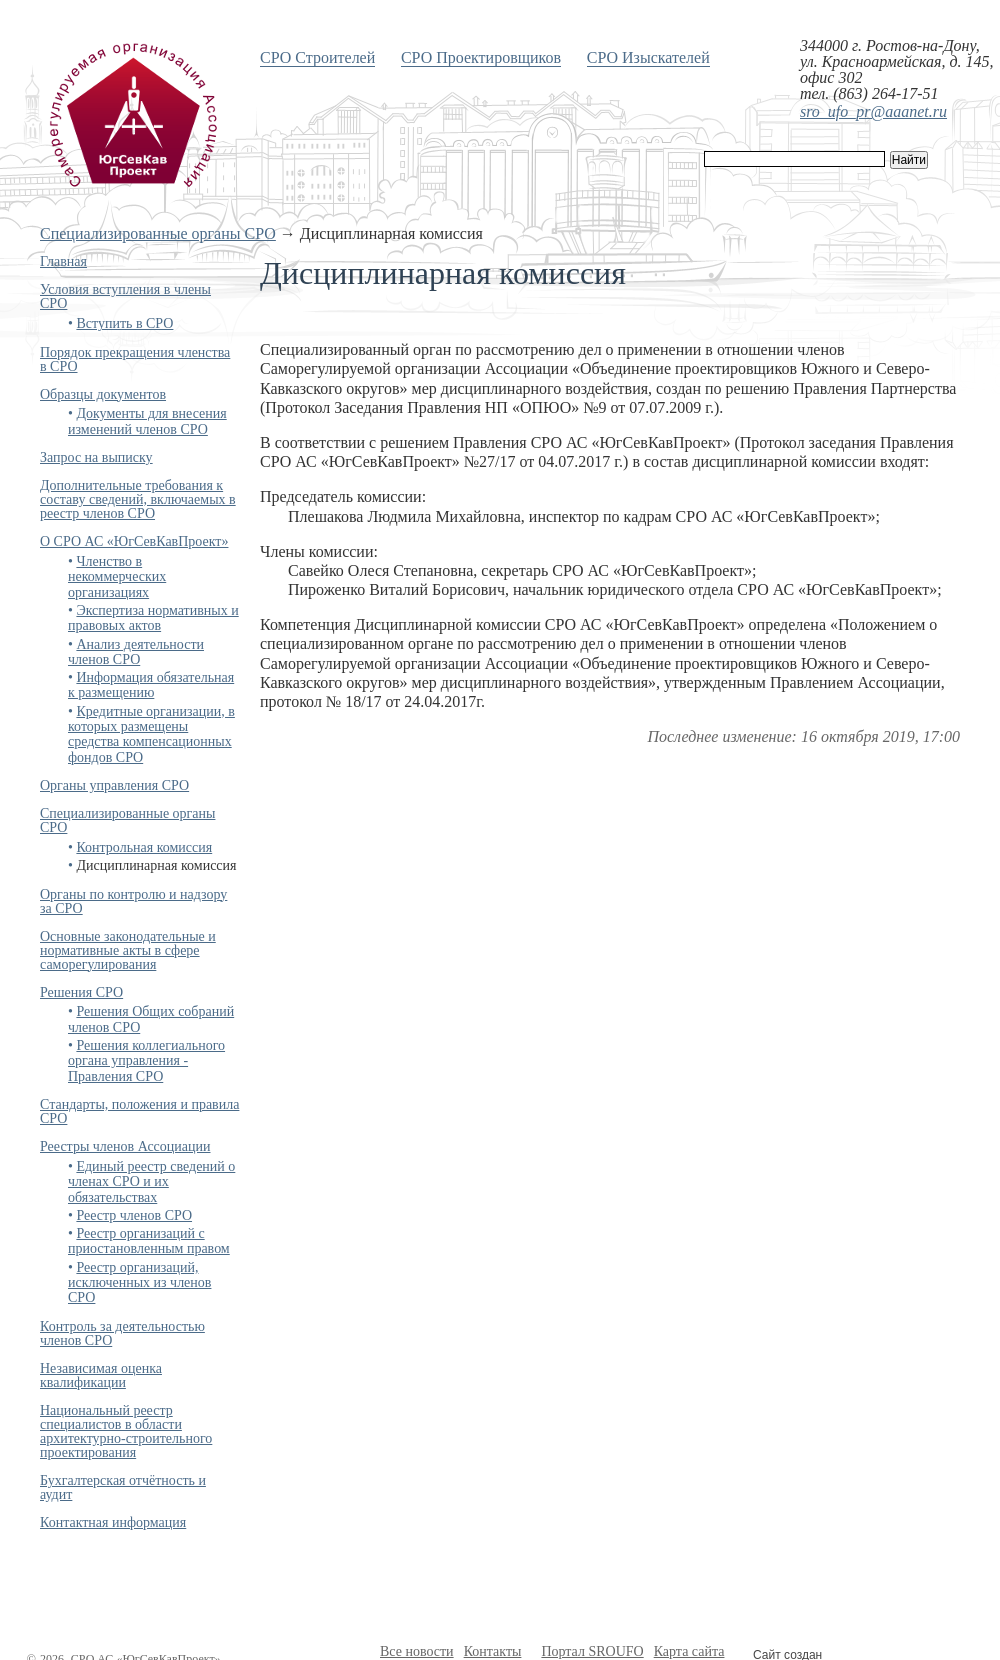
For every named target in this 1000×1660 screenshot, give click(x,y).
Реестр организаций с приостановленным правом (149, 1241)
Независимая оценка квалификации (101, 1375)
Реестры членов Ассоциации (125, 1146)
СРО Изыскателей (648, 57)
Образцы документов (103, 394)
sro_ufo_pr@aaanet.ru (873, 111)
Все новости (417, 1651)
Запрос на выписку (96, 457)
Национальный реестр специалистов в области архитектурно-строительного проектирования (126, 1431)
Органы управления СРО (114, 785)
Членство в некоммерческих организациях (117, 577)
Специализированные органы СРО (158, 233)
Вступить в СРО (124, 323)
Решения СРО (81, 992)
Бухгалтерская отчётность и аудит (123, 1487)
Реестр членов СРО (134, 1215)
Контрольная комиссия (144, 847)
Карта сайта (689, 1651)
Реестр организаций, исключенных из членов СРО (139, 1283)
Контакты (493, 1651)
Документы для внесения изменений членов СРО (147, 421)
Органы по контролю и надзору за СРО (133, 901)
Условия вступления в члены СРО (125, 296)
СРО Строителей (317, 57)
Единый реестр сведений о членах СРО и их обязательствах (151, 1182)
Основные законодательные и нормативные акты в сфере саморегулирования (128, 950)
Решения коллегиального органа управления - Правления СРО (146, 1061)
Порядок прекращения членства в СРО (135, 359)
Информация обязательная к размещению (151, 685)
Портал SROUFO (592, 1651)
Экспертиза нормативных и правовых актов (153, 618)
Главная (63, 261)
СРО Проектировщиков (481, 57)
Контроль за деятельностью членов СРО (122, 1333)
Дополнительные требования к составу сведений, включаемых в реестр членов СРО (138, 499)
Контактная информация (113, 1522)
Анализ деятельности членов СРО (136, 652)
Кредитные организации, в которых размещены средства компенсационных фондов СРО (151, 734)
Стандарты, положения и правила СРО (139, 1111)
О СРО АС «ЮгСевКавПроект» (134, 541)
